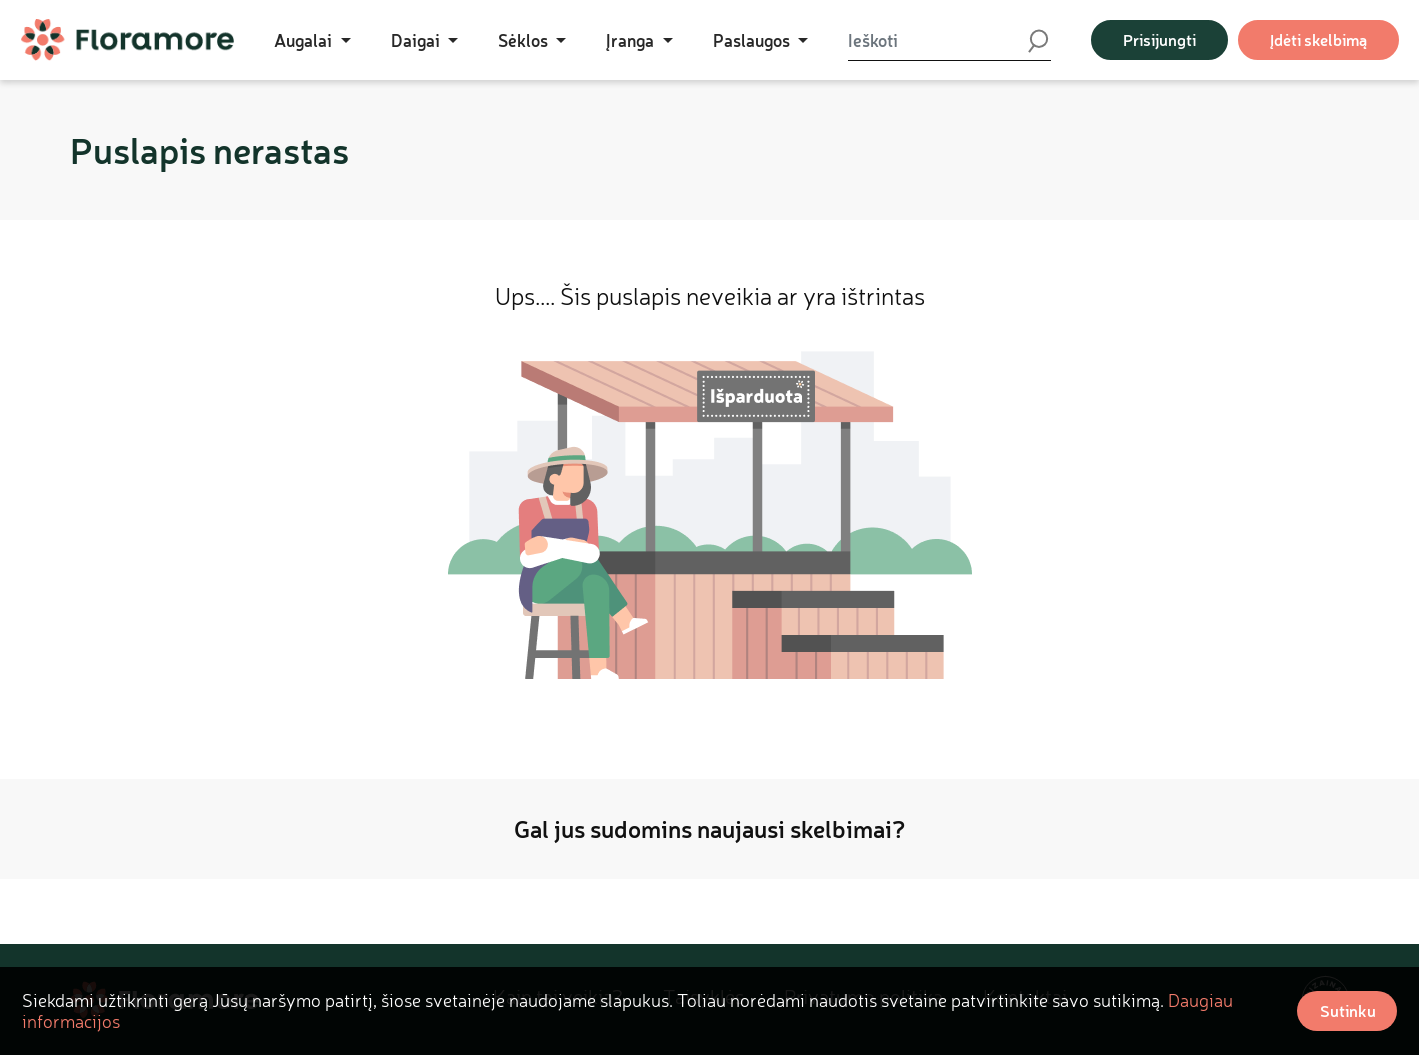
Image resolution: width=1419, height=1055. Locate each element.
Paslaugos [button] (753, 40)
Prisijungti (1159, 39)
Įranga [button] (632, 40)
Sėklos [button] (525, 40)
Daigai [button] (417, 40)
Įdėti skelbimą (1318, 39)
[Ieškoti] (937, 40)
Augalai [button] (305, 40)
